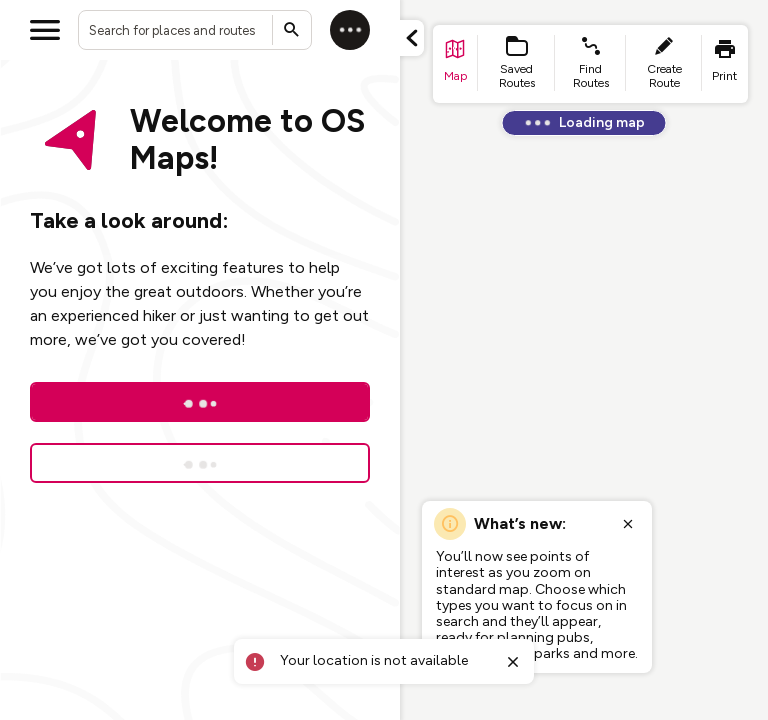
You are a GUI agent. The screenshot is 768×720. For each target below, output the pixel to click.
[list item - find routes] (590, 64)
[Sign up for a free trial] (200, 463)
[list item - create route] (664, 64)
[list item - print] (725, 64)
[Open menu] (45, 30)
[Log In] (200, 402)
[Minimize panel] (412, 38)
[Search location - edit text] (195, 30)
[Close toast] (512, 662)
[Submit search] (292, 30)
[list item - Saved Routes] (517, 64)
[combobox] (195, 30)
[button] (412, 38)
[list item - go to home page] (455, 64)
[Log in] (350, 30)
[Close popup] (628, 524)
